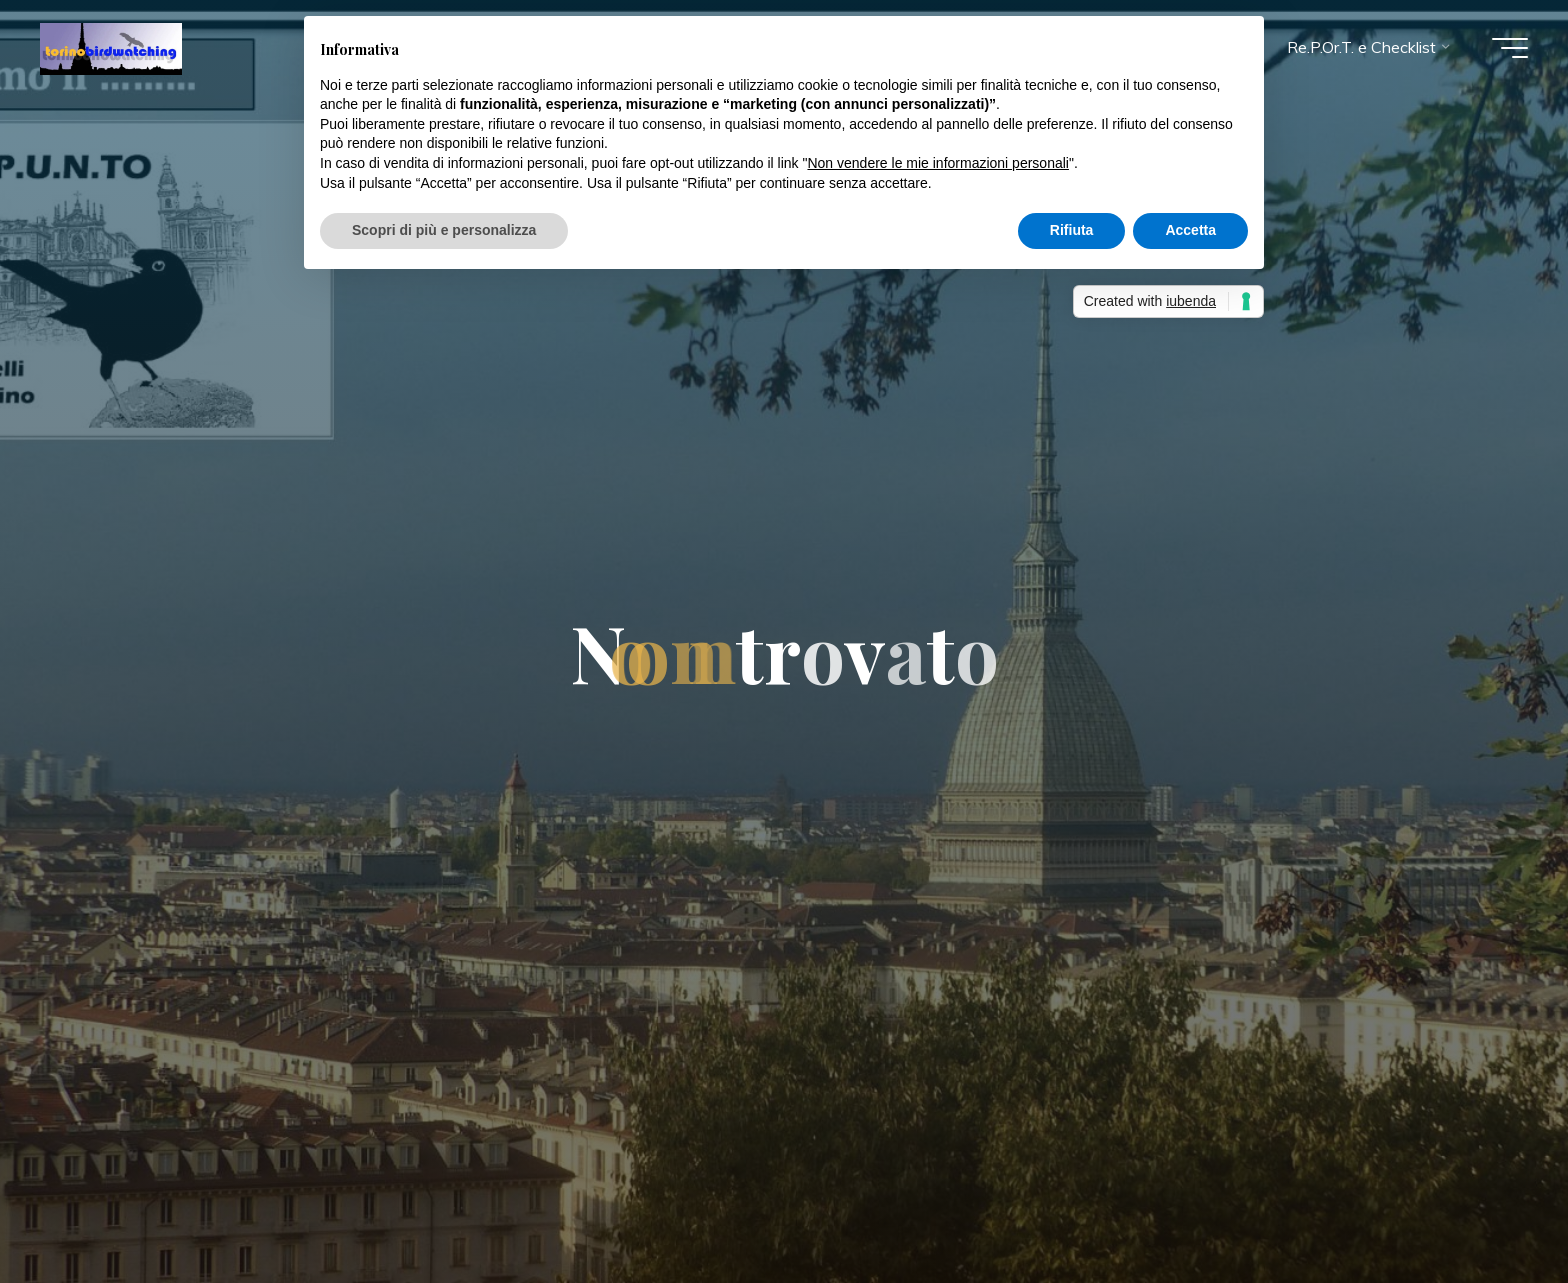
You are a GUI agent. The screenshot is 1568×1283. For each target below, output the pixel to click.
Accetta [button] (1190, 230)
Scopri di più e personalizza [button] (444, 230)
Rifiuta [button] (1072, 230)
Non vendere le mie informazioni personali (937, 163)
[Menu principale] (1510, 48)
